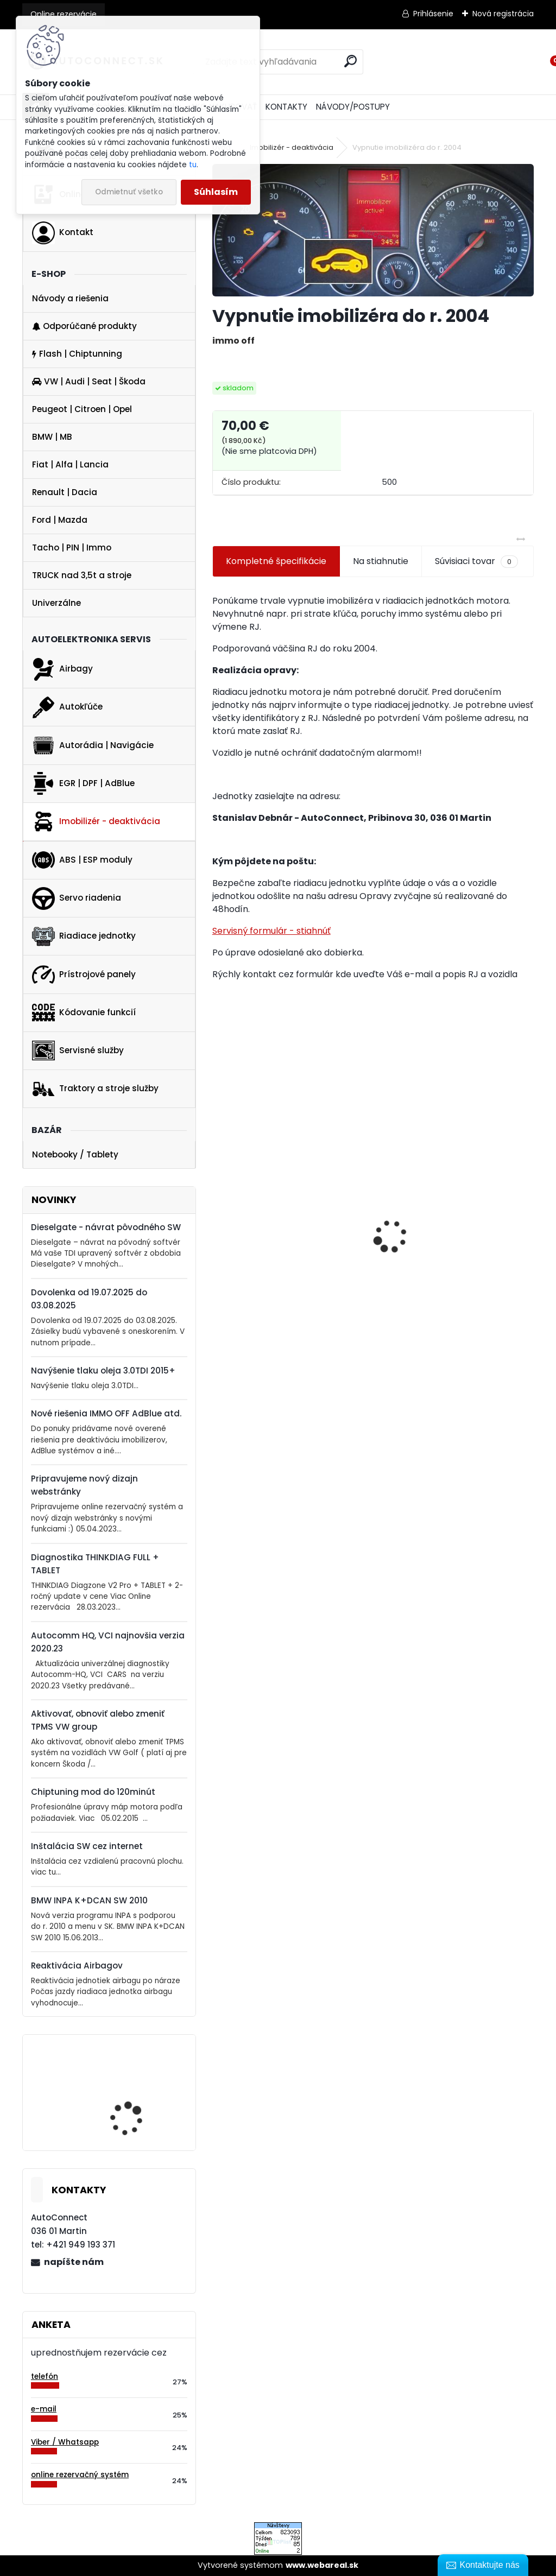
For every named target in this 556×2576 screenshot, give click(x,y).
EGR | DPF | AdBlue (83, 783)
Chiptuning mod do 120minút (93, 1791)
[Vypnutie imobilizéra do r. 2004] (373, 230)
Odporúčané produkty (84, 326)
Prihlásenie (433, 13)
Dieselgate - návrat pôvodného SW (106, 1227)
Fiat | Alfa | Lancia (70, 464)
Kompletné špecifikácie (276, 561)
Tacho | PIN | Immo (71, 547)
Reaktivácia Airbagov (77, 1965)
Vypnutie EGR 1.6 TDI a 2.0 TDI (445, 1263)
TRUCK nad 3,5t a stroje (81, 575)
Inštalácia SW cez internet (87, 1846)
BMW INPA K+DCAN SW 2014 (135, 2101)
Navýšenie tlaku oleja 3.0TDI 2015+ (103, 1370)
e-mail (43, 2409)
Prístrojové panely (84, 974)
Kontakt (62, 232)
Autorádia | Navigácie (93, 745)
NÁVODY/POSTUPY (353, 106)
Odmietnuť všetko (129, 192)
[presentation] (218, 1218)
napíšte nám (74, 2262)
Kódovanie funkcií (84, 1012)
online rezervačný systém (80, 2475)
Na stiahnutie (380, 561)
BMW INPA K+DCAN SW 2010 (89, 1900)
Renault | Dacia (64, 492)
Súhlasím (216, 192)
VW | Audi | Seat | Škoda (89, 381)
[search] (350, 61)
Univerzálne (56, 603)
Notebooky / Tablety (75, 1154)
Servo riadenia (76, 898)
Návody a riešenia (70, 298)
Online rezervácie (63, 14)
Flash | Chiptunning (77, 353)
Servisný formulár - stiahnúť (271, 931)
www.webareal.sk (322, 2565)
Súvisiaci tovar (476, 561)
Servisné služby (78, 1050)
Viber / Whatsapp (65, 2442)
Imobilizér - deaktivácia (96, 821)
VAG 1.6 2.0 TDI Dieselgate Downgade (274, 1309)
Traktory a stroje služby (95, 1089)
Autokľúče (67, 707)
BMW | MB (52, 436)
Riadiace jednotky (84, 936)
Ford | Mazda (59, 520)
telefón (44, 2376)
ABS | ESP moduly (82, 860)
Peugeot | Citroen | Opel (82, 409)
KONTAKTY (286, 106)
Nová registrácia (503, 13)
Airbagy (62, 669)
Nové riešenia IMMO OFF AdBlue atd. (106, 1413)
